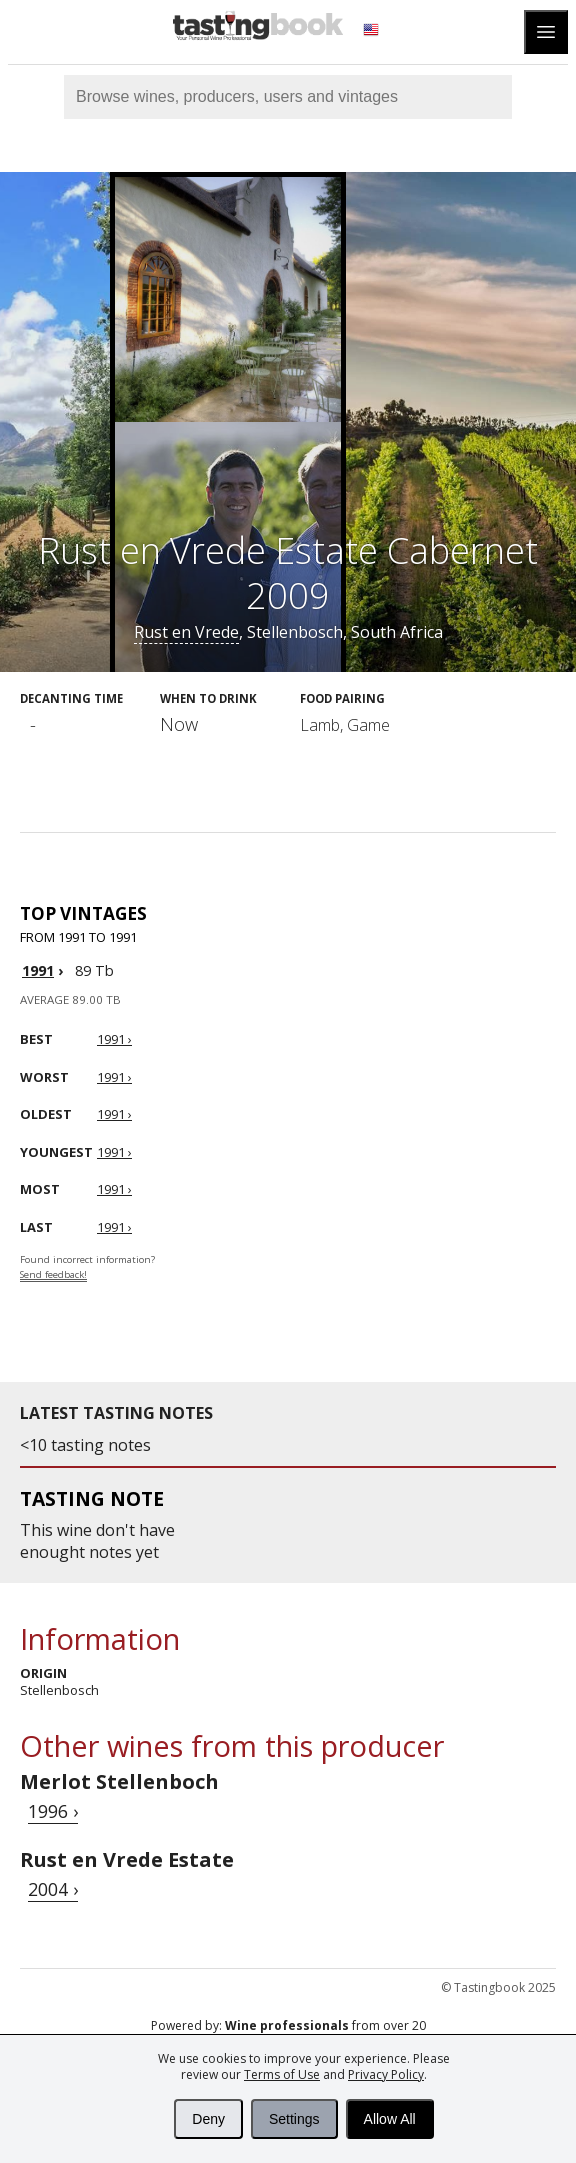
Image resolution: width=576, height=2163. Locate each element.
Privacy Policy (386, 2074)
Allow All (390, 2119)
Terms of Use (282, 2074)
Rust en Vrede (186, 632)
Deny (208, 2119)
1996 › (53, 1811)
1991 (38, 970)
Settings (294, 2119)
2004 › (53, 1889)
